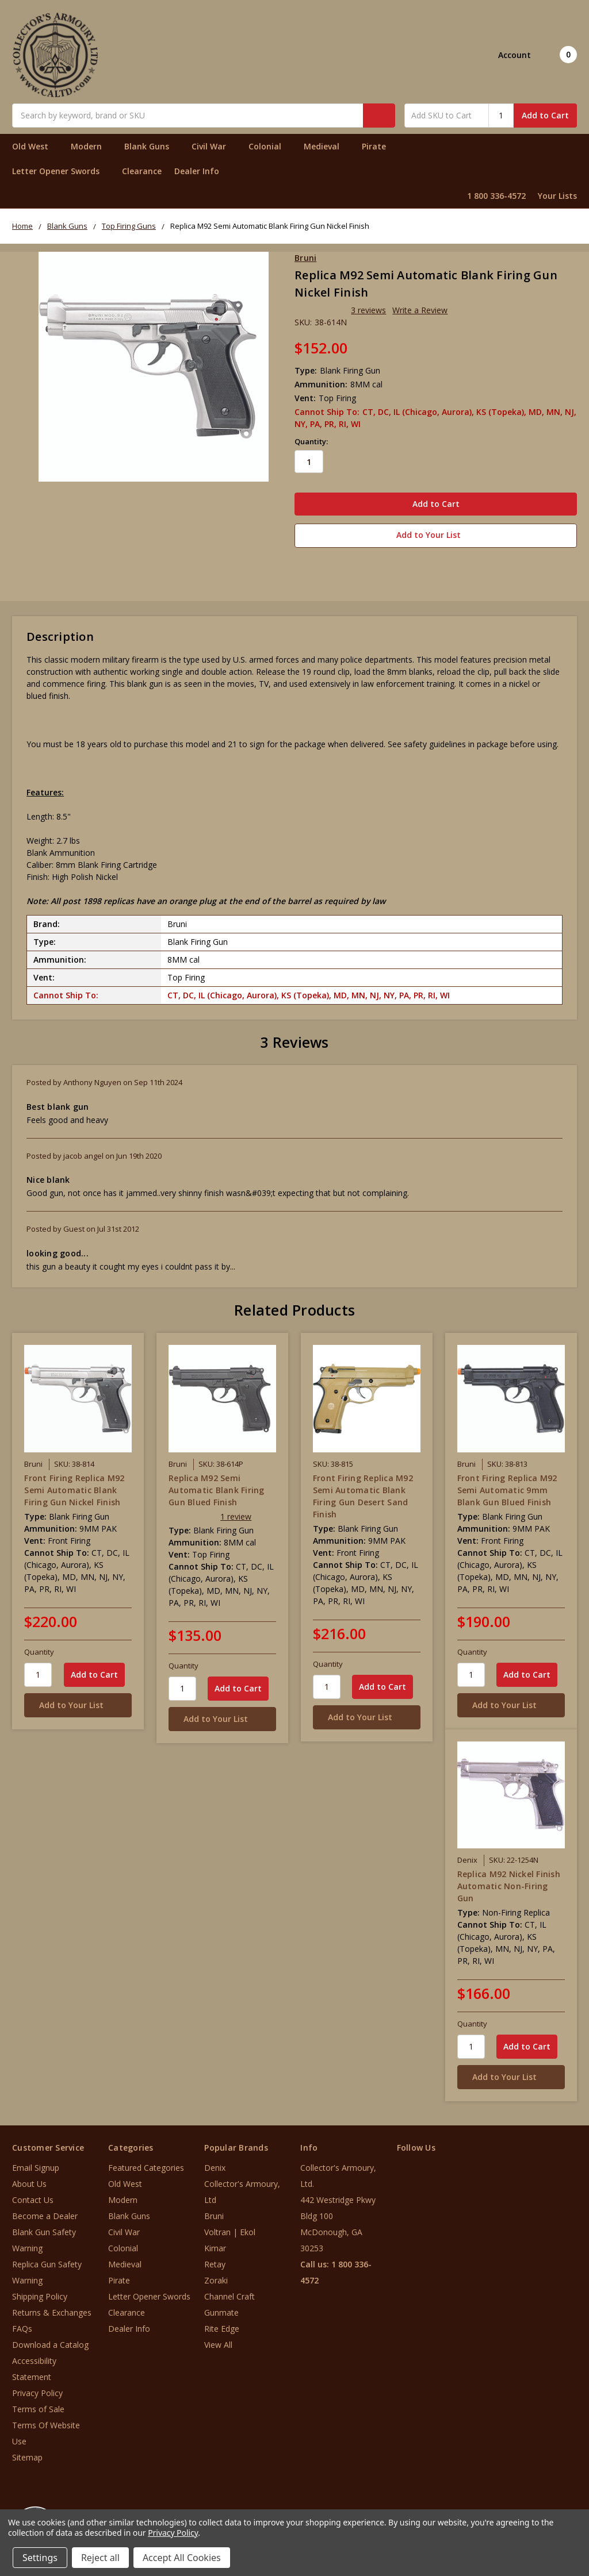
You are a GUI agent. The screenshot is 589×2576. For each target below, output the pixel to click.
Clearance (142, 171)
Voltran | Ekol (229, 2229)
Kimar (215, 2245)
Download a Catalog (50, 2341)
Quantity (39, 1648)
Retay (214, 2261)
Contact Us (32, 2196)
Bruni (214, 2213)
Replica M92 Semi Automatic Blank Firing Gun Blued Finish (217, 1486)
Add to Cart (545, 115)
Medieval (326, 146)
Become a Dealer (45, 2213)
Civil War (214, 146)
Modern (91, 146)
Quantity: (311, 441)
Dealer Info (196, 171)
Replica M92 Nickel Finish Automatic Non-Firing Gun (508, 1882)
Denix (214, 2164)
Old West (35, 146)
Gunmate (221, 2309)
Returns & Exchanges (51, 2309)
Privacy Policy (37, 2390)
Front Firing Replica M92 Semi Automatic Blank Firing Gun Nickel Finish (74, 1486)
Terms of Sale (38, 2406)
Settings (40, 2557)
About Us (29, 2180)
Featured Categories (146, 2164)
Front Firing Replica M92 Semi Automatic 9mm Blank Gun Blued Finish (507, 1486)
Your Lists (557, 195)
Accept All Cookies (182, 2557)
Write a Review (420, 310)
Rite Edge (221, 2325)
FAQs (22, 2325)
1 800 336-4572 (496, 195)
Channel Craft (229, 2293)
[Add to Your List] (78, 1702)
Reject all (100, 2557)
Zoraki (216, 2277)
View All (218, 2341)
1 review (235, 1513)
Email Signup (35, 2164)
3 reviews (368, 310)
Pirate (379, 146)
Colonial (269, 146)
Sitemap (27, 2454)
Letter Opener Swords (60, 171)
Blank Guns (151, 146)
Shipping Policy (39, 2293)
